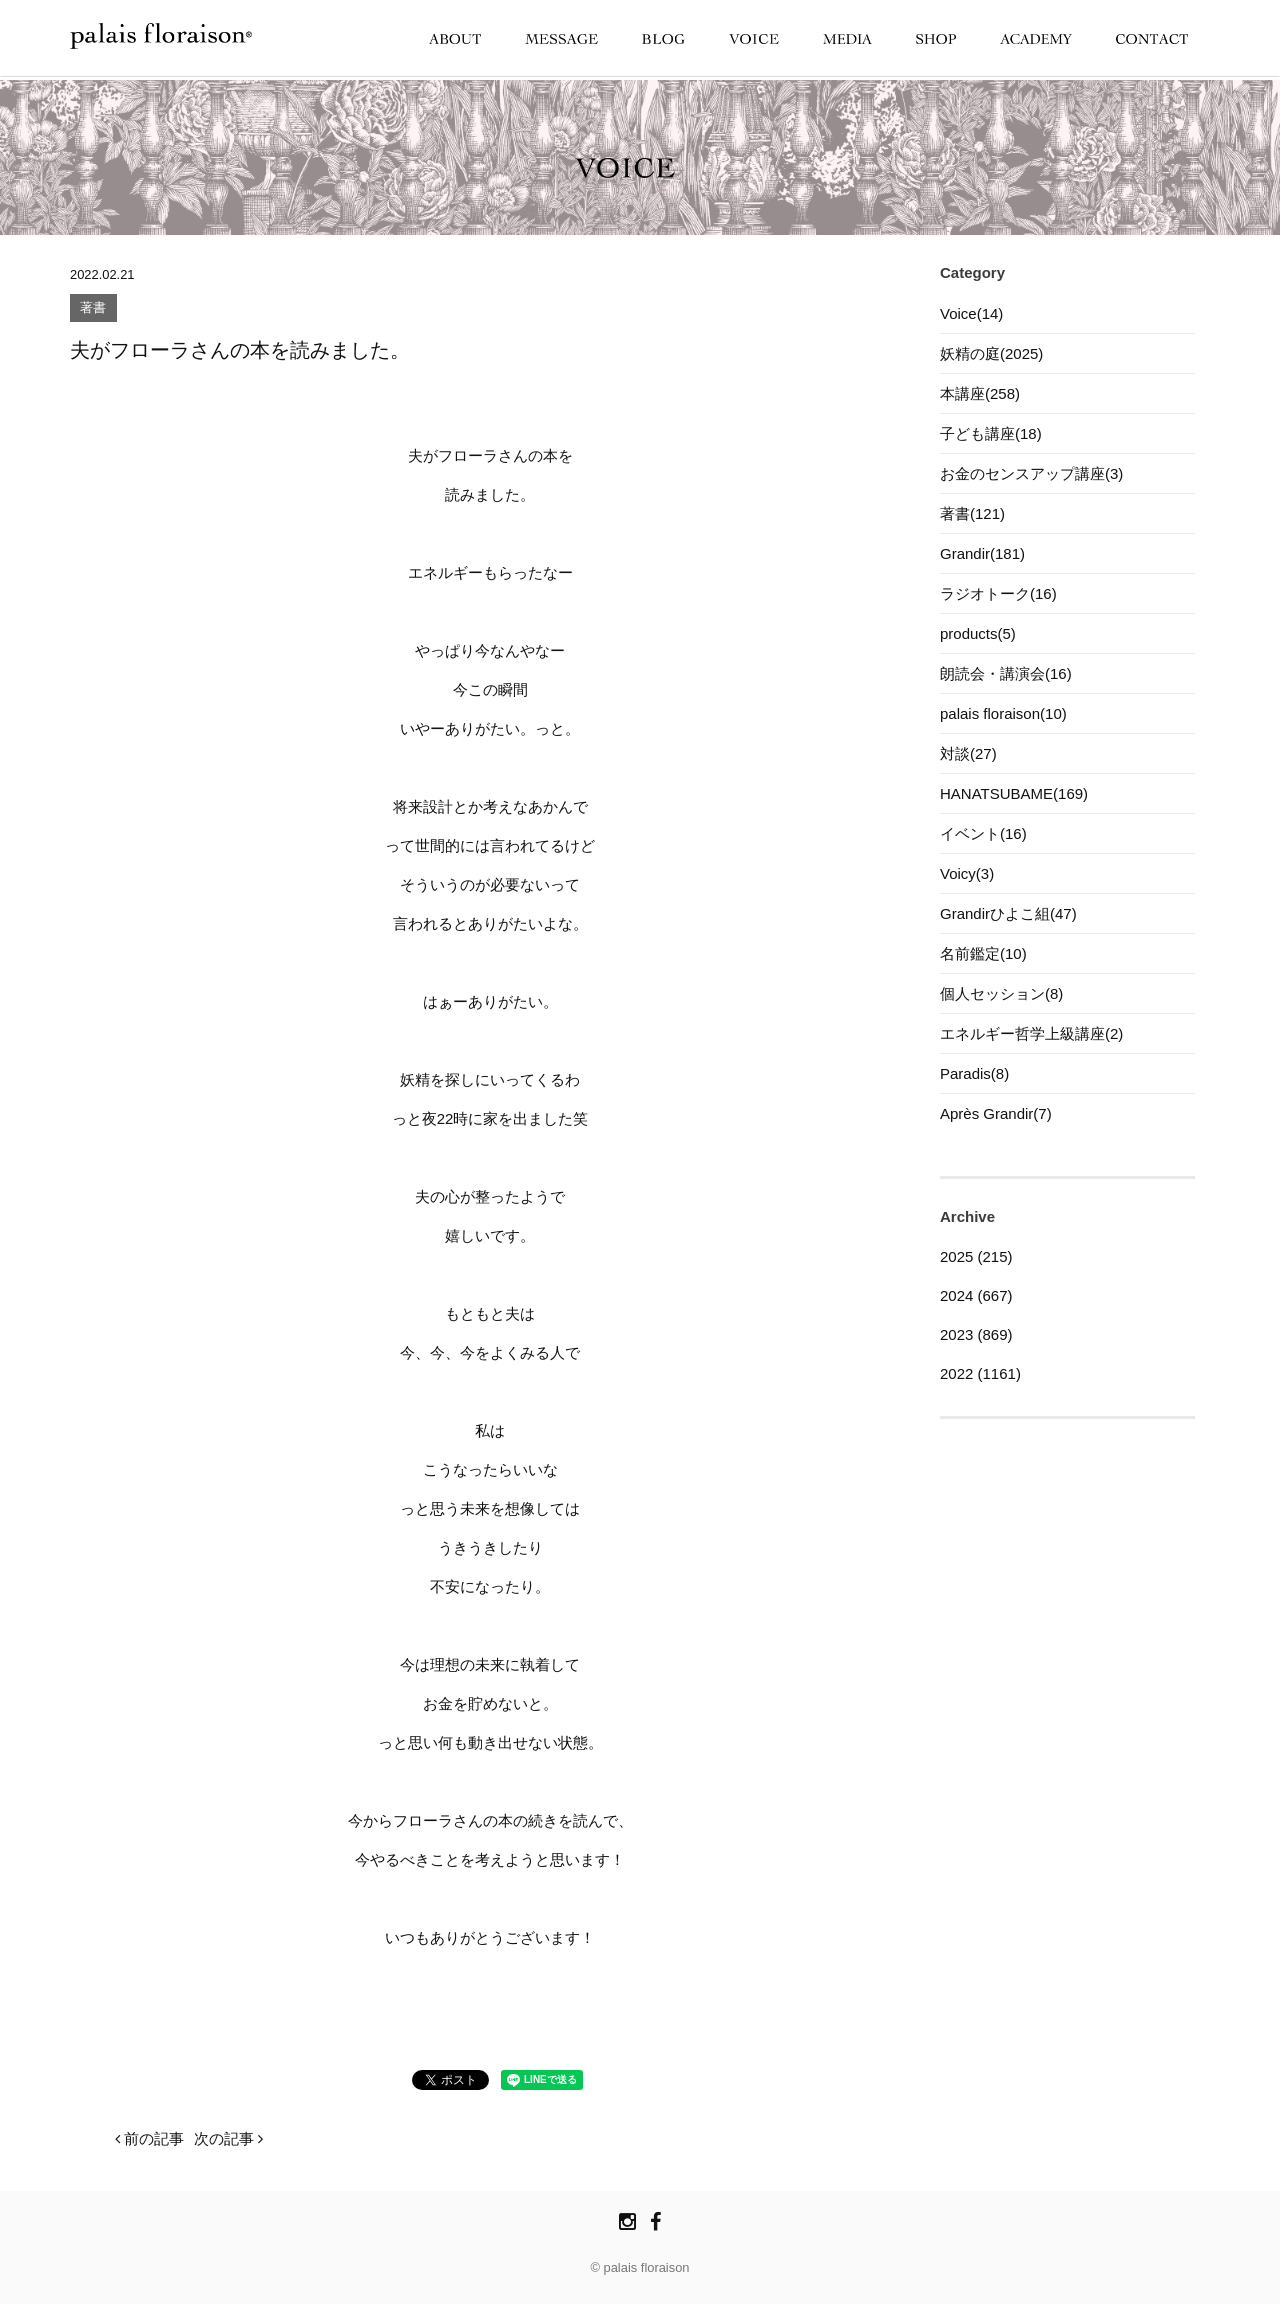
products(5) (978, 633)
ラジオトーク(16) (998, 593)
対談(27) (968, 753)
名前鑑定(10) (983, 953)
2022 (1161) (980, 1373)
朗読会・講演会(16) (1006, 673)
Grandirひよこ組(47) (1008, 913)
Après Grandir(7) (996, 1113)
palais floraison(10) (1003, 713)
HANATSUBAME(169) (1014, 793)
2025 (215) (976, 1256)
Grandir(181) (982, 553)
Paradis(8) (974, 1073)
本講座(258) (980, 393)
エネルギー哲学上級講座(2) (1031, 1033)
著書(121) (972, 513)
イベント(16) (983, 833)
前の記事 (149, 2138)
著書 (93, 308)
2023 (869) (976, 1334)
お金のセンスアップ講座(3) (1031, 473)
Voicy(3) (967, 873)
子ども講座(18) (991, 433)
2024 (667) (976, 1295)
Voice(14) (971, 313)
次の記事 (228, 2138)
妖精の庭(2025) (991, 353)
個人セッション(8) (1001, 993)
